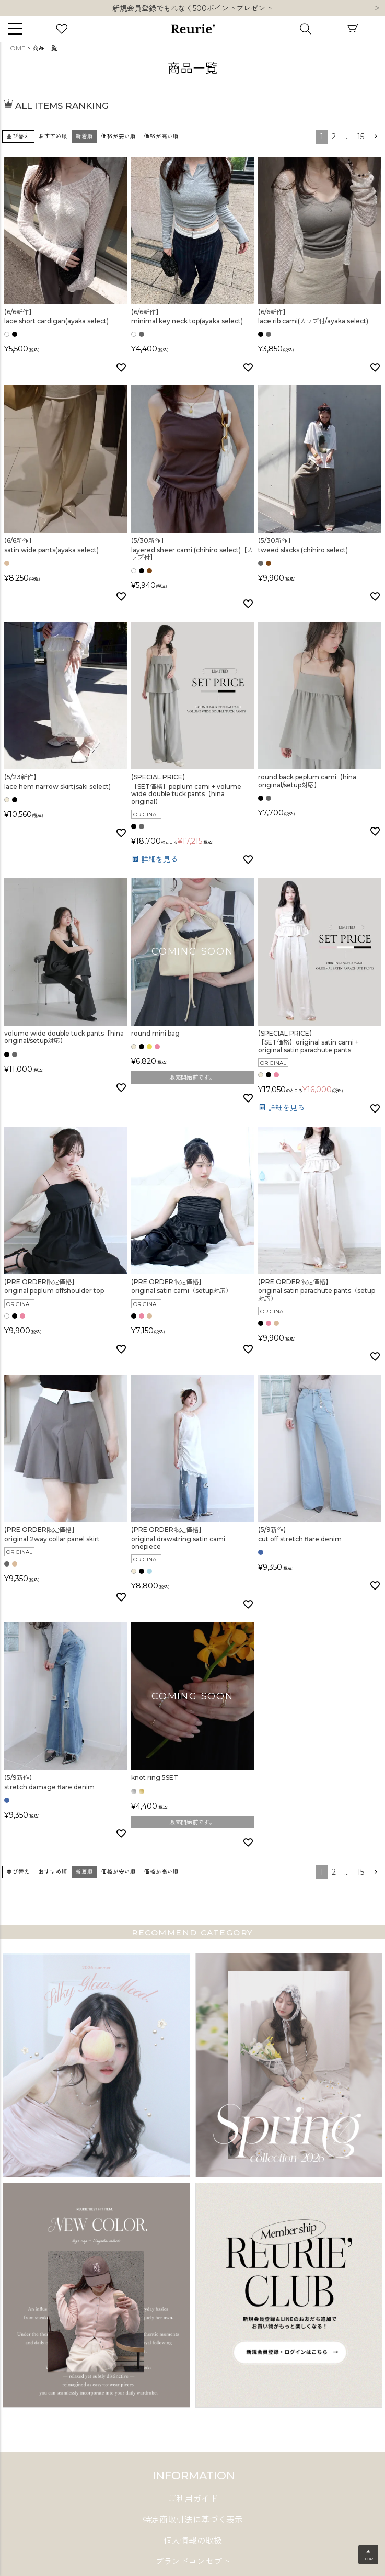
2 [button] (334, 136)
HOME (15, 48)
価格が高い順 (161, 136)
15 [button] (360, 136)
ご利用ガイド (193, 2499)
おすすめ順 (53, 136)
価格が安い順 (118, 136)
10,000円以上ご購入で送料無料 (192, 8)
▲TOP (368, 2555)
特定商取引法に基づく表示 (193, 2520)
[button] (375, 136)
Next (377, 9)
